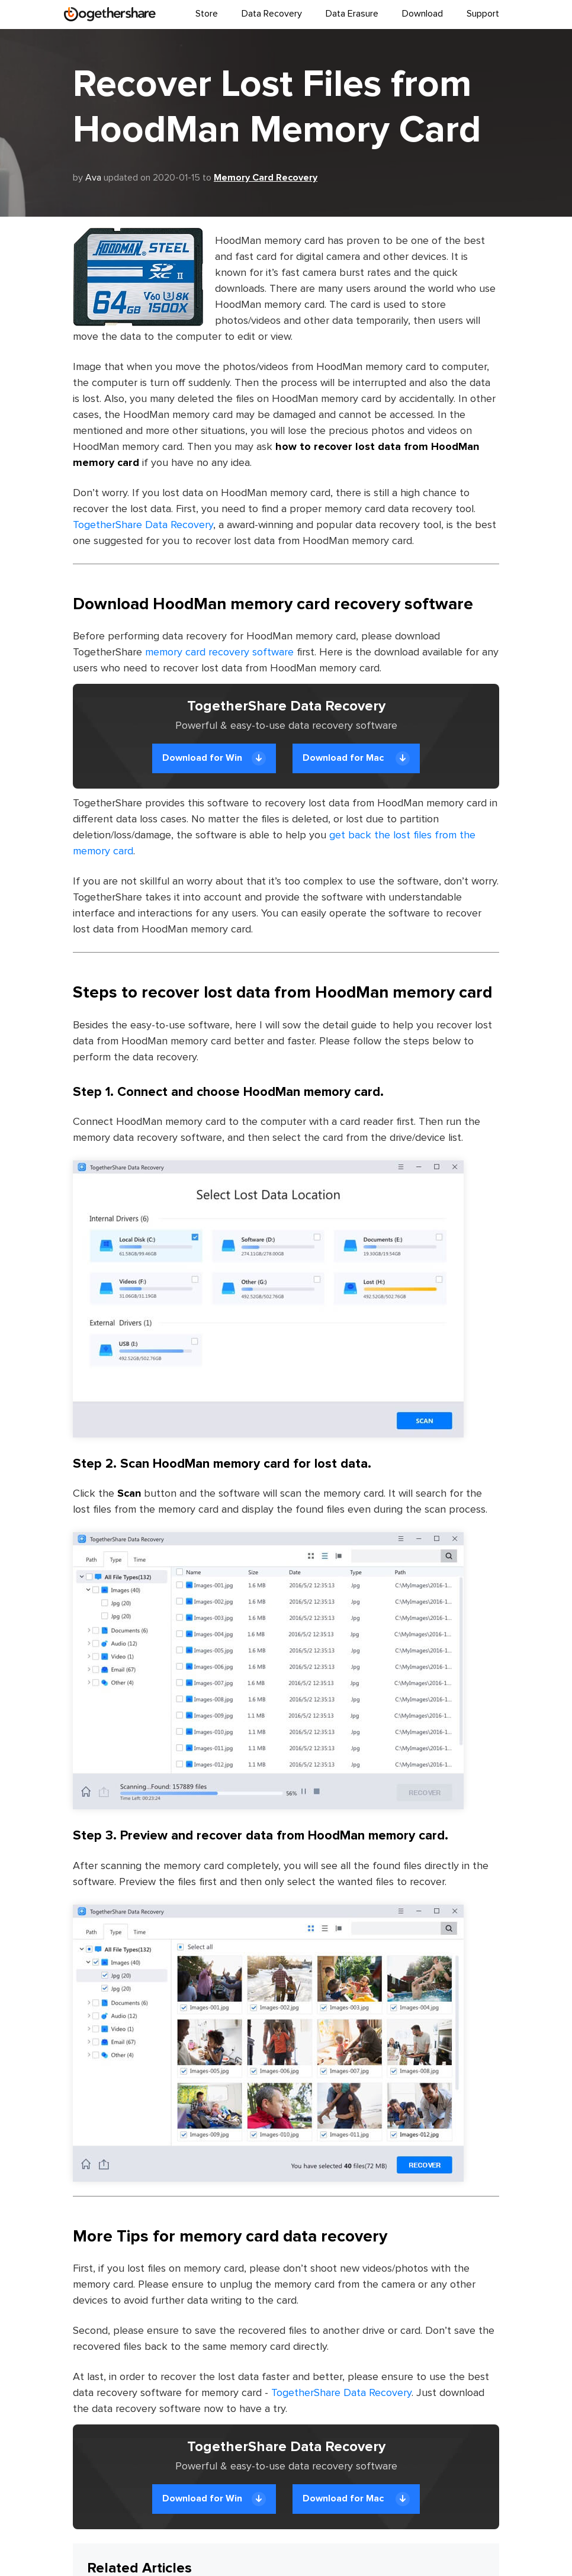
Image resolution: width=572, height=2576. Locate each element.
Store (206, 13)
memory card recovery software (219, 652)
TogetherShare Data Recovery (143, 525)
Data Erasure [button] (352, 13)
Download (422, 13)
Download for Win (214, 758)
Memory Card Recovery (265, 177)
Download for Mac (356, 758)
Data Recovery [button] (272, 13)
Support (483, 13)
